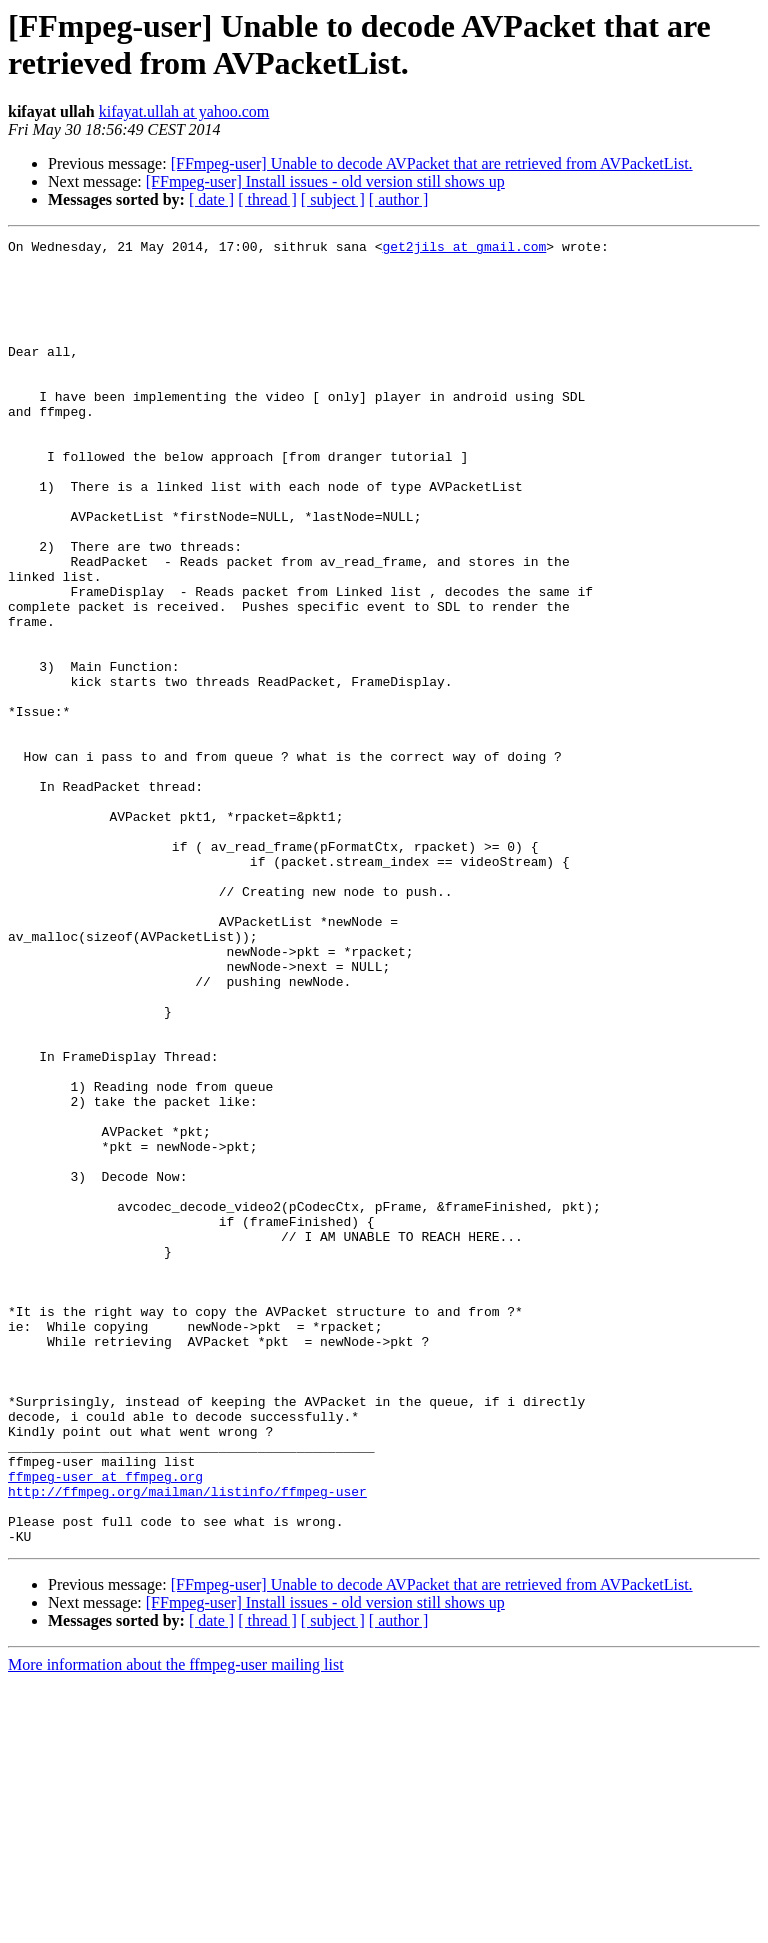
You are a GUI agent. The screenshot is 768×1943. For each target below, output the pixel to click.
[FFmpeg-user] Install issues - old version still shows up (325, 181)
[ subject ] (333, 199)
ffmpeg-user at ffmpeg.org (105, 1725)
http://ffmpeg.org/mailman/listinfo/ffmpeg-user (187, 1743)
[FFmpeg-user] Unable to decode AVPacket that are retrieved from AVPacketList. (432, 163)
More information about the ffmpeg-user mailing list (176, 1925)
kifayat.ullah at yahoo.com (184, 111)
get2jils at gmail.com (464, 249)
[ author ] (399, 199)
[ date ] (211, 199)
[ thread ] (267, 199)
